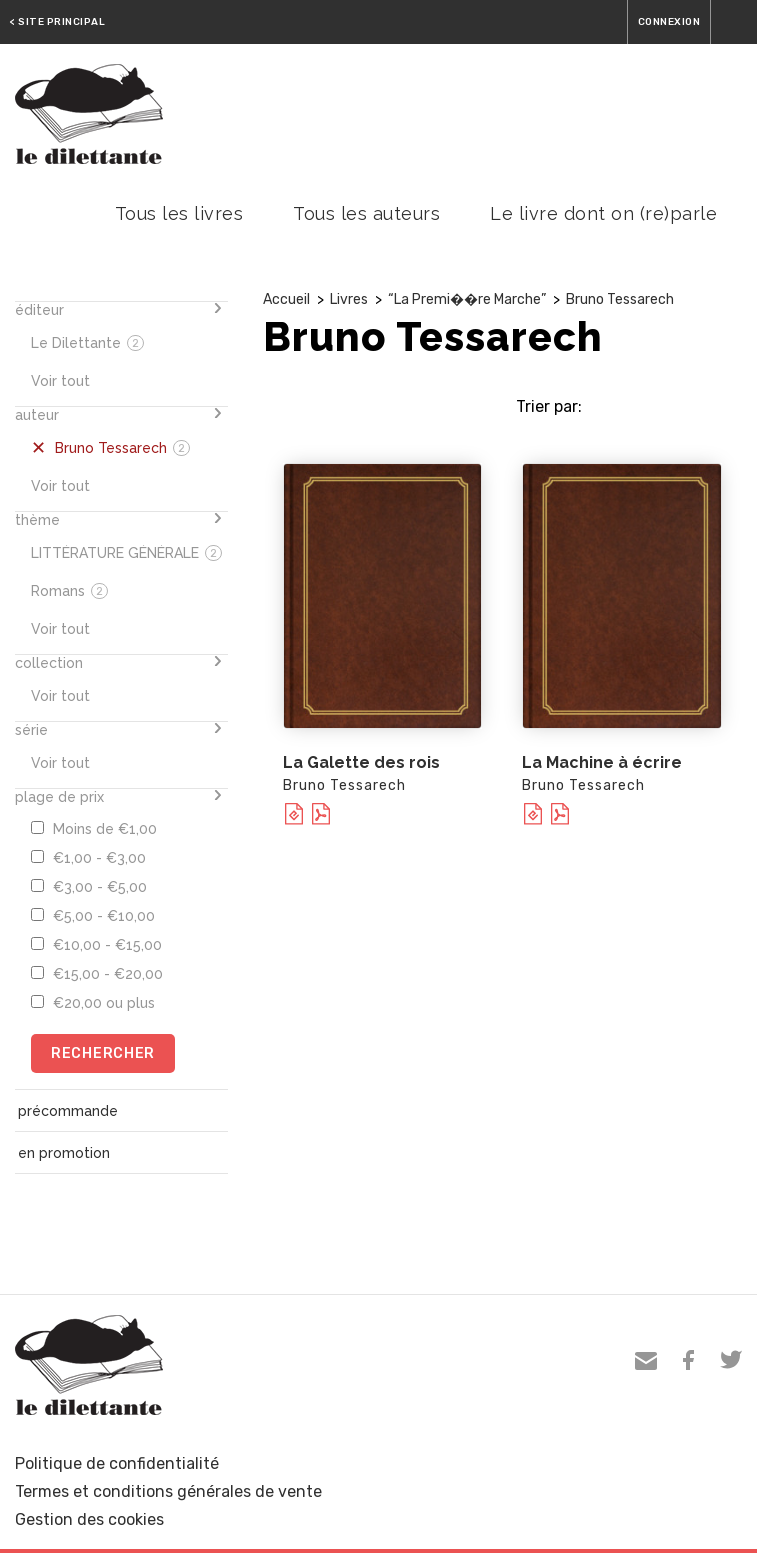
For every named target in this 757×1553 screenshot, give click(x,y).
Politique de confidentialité (117, 1463)
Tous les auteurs (366, 213)
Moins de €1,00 (94, 829)
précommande (68, 1111)
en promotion (64, 1153)
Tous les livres (179, 213)
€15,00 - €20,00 (97, 974)
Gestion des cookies (89, 1519)
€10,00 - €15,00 (96, 945)
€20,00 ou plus (93, 1003)
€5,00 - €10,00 (93, 916)
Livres (349, 299)
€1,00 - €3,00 (88, 858)
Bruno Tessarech (620, 299)
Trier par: (549, 406)
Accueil (286, 299)
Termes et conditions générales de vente (168, 1491)
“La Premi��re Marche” (467, 299)
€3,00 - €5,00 (89, 887)
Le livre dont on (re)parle (603, 213)
